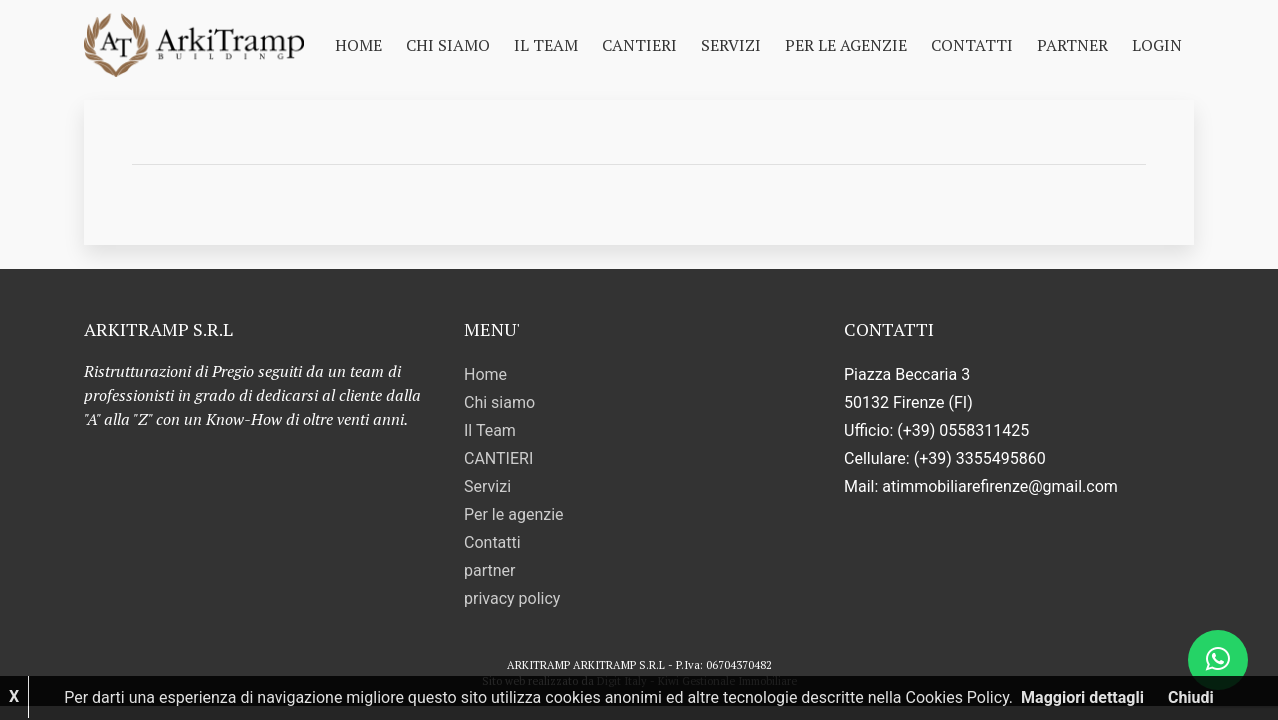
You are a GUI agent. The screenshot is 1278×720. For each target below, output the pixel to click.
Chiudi (1191, 697)
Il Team (546, 45)
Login (1157, 45)
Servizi (731, 45)
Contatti (972, 45)
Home (358, 45)
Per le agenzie (846, 45)
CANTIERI (639, 45)
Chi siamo (448, 45)
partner (1072, 45)
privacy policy (512, 598)
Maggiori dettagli (1082, 697)
